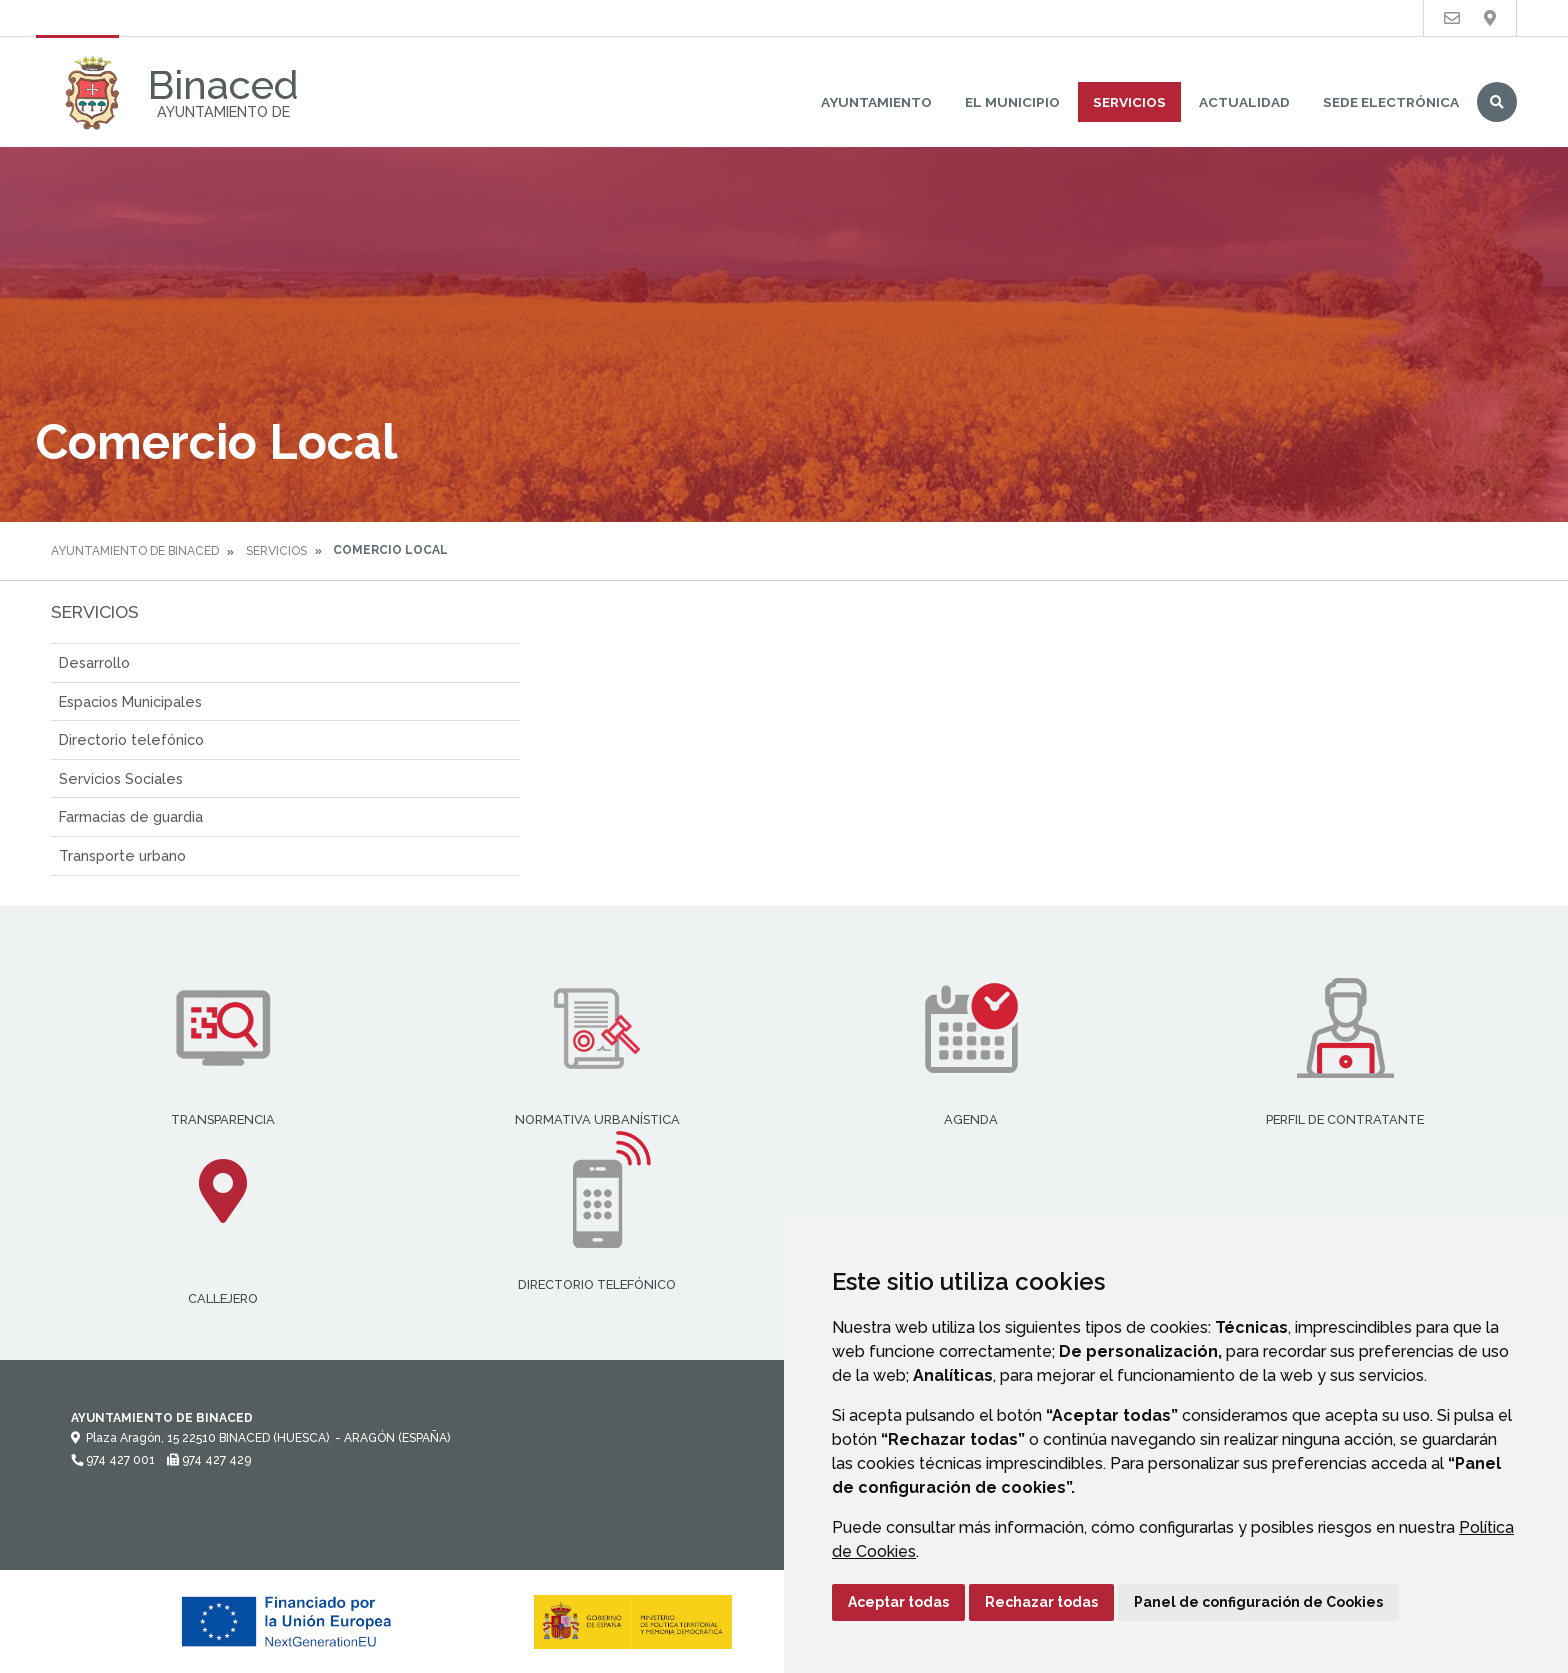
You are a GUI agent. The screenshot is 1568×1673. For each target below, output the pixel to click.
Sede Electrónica (1391, 102)
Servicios (1129, 102)
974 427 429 (209, 1460)
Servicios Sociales (121, 778)
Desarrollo (94, 662)
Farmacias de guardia (131, 816)
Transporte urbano (122, 855)
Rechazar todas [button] (1041, 1602)
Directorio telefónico (131, 739)
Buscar (1497, 102)
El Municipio (1012, 102)
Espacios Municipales (130, 701)
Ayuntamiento (876, 102)
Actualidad (1244, 102)
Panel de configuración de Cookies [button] (1258, 1602)
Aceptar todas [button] (898, 1602)
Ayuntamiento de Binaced (135, 551)
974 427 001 (113, 1460)
